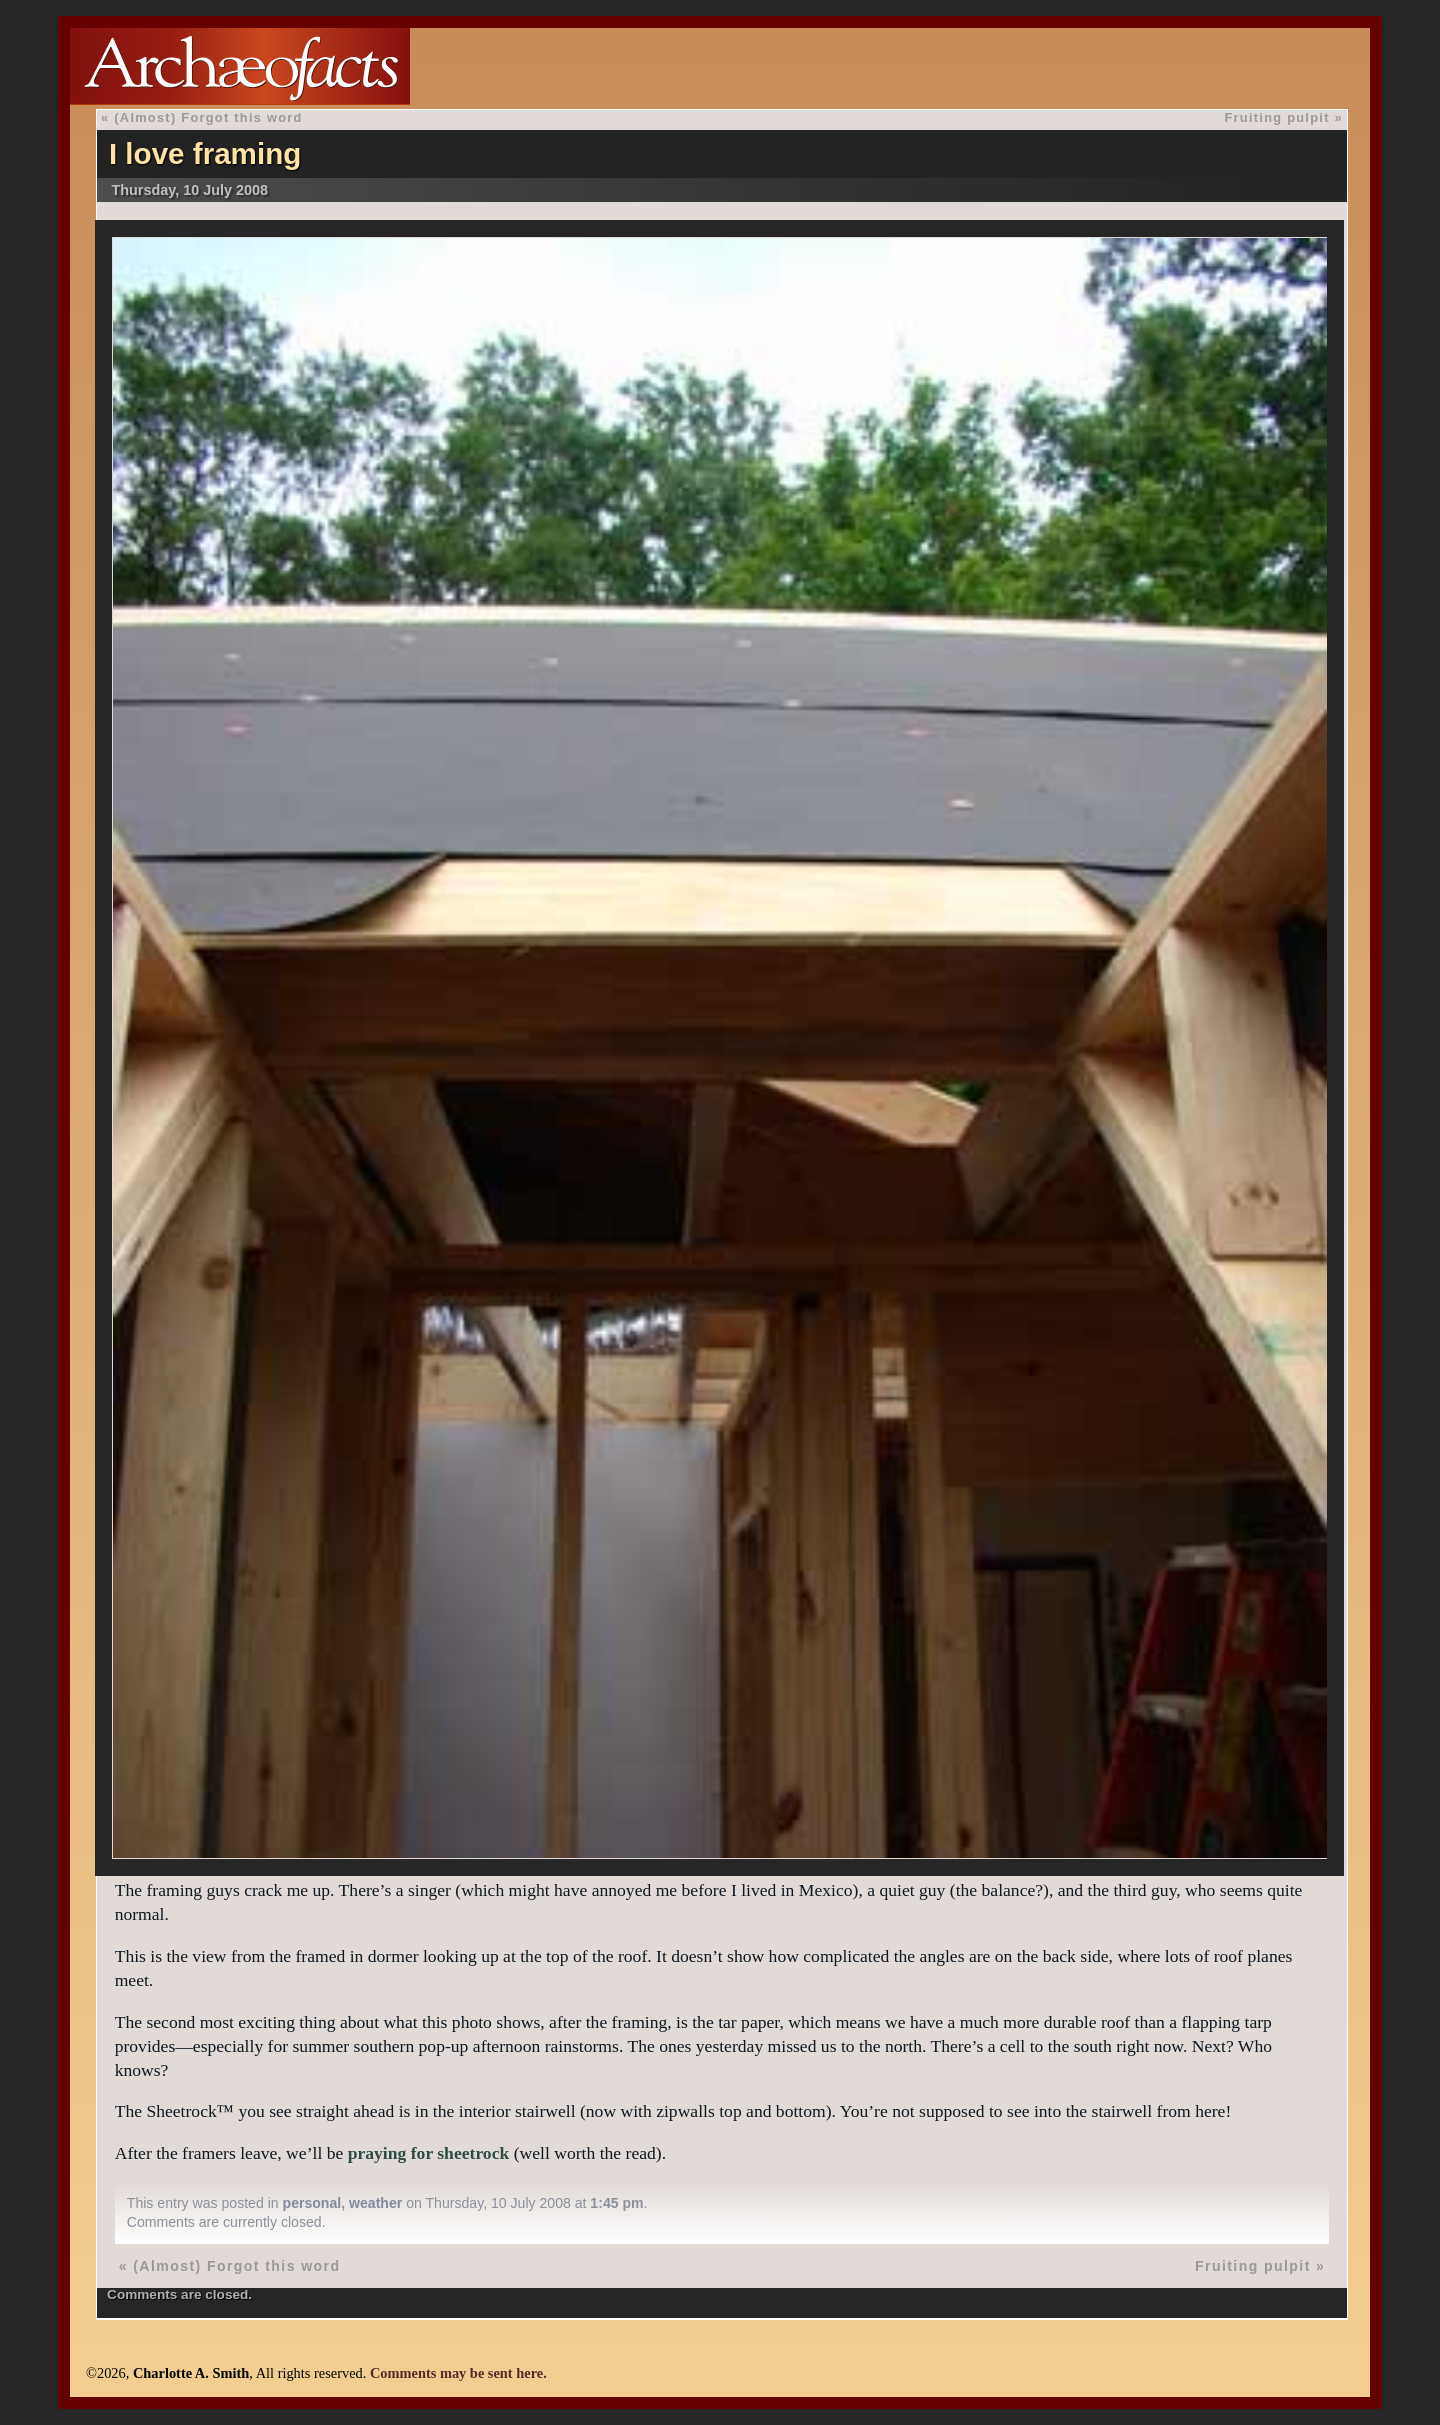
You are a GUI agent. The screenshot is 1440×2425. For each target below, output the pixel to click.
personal (312, 2203)
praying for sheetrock (429, 2153)
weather (375, 2203)
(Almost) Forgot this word (208, 117)
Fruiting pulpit (1276, 117)
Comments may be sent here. (458, 2373)
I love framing (205, 153)
